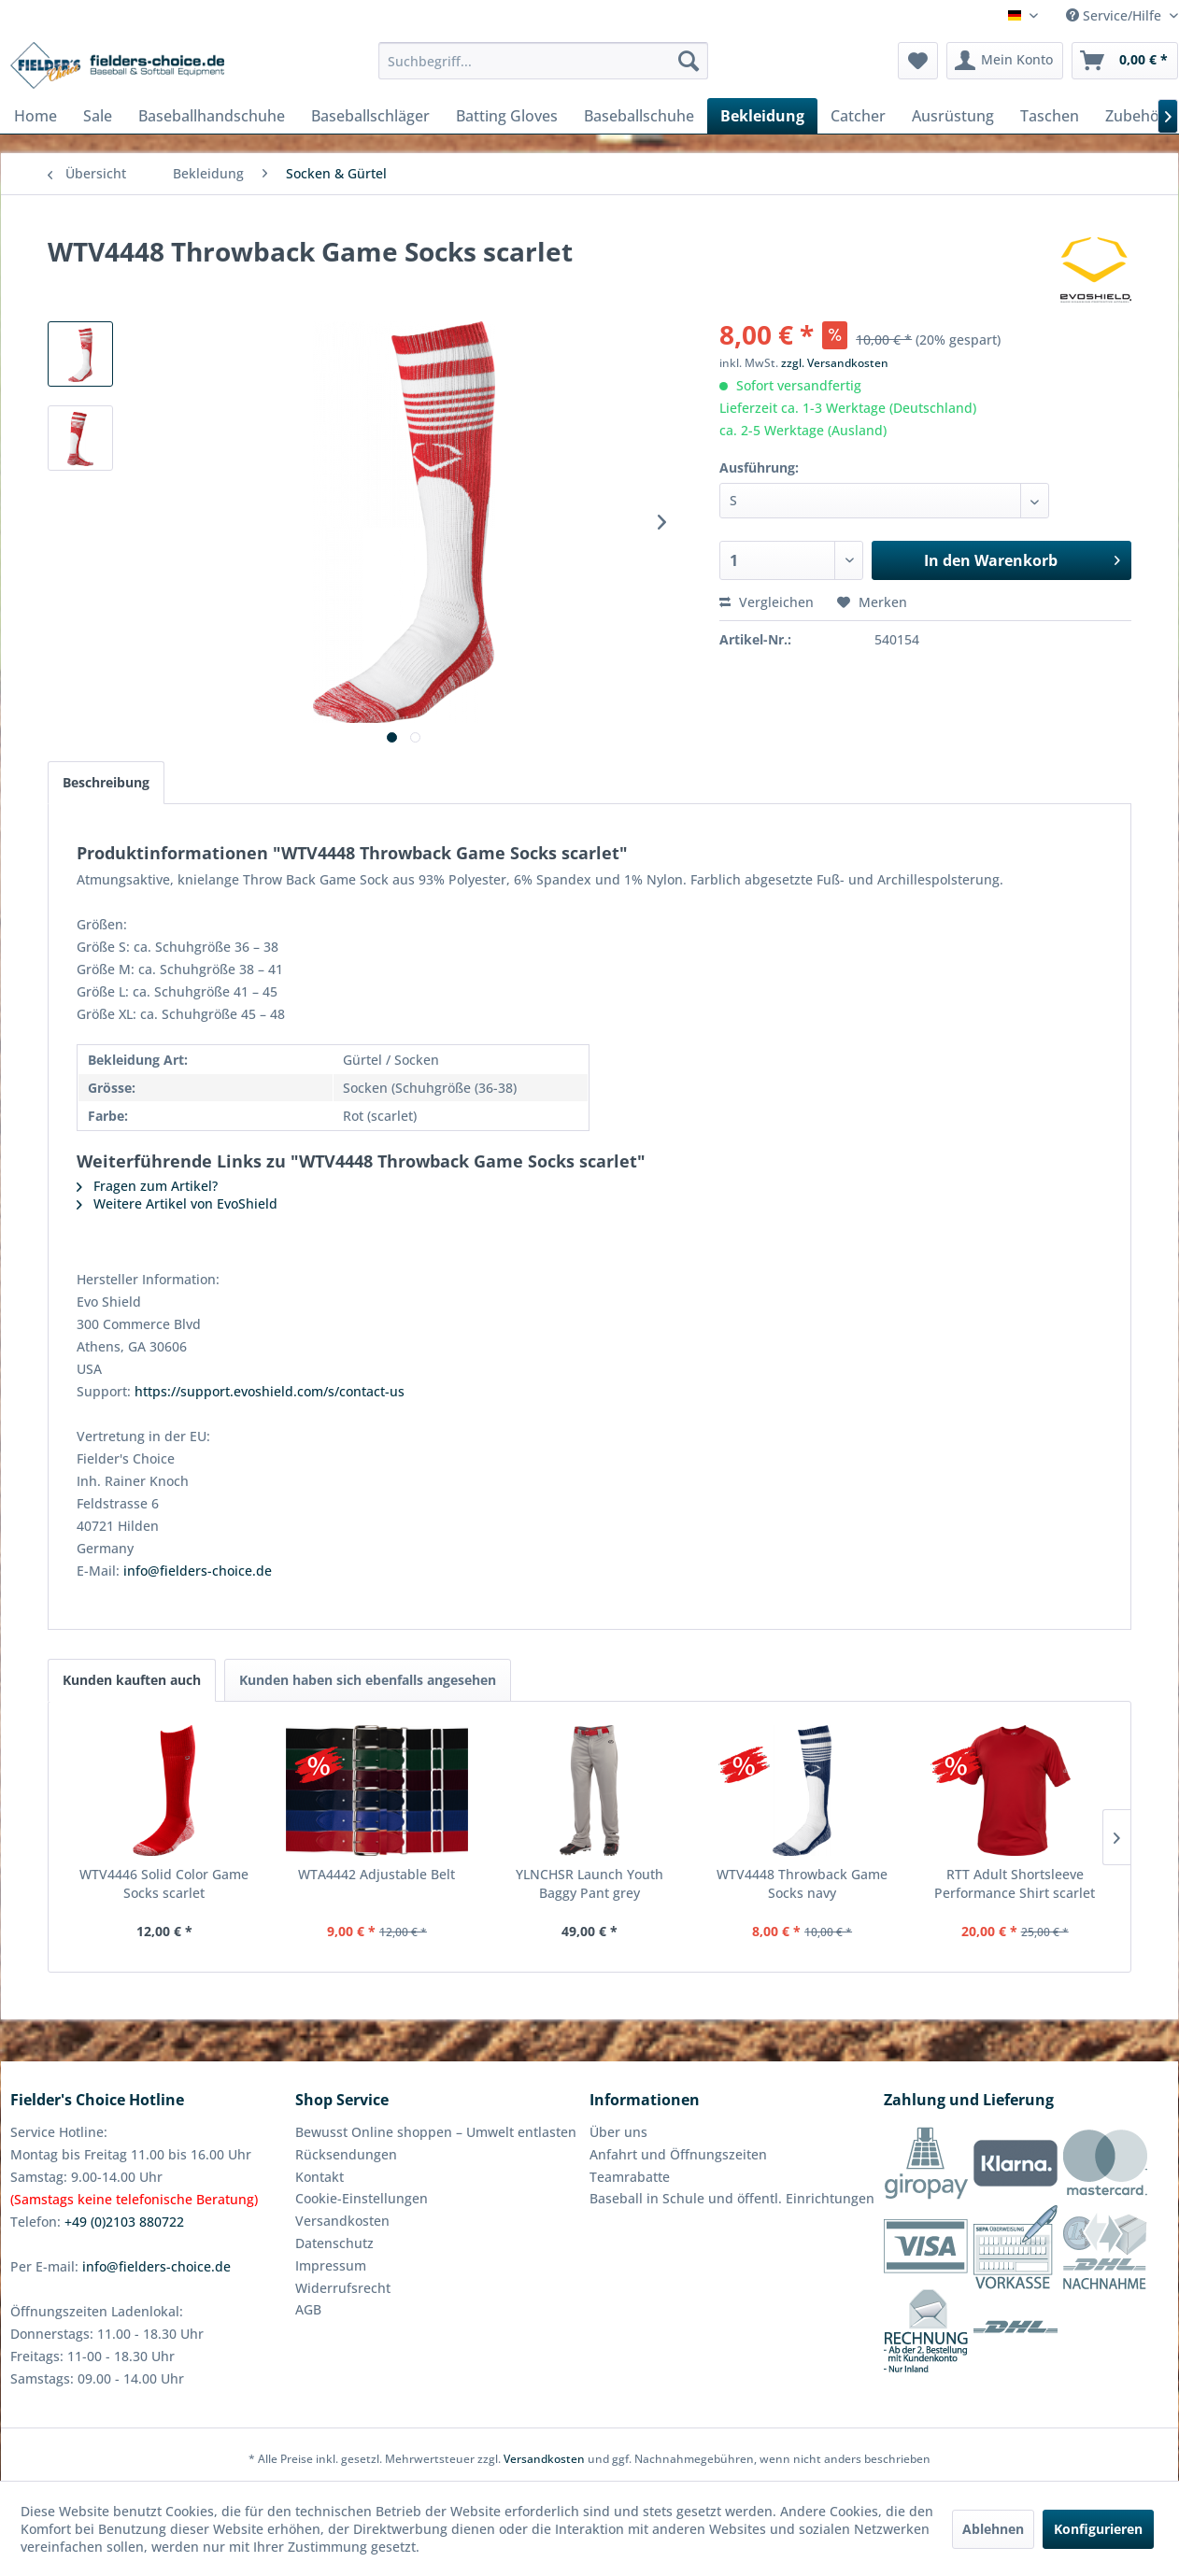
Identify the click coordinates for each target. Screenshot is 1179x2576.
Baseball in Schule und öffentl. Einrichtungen (732, 2198)
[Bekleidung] (762, 116)
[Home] (35, 116)
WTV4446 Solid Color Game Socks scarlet (164, 1883)
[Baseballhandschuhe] (211, 116)
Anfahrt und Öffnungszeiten (678, 2154)
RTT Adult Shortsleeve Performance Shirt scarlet (1014, 1883)
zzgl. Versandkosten (834, 363)
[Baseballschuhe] (639, 116)
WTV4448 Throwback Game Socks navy (802, 1883)
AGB (308, 2309)
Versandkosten (342, 2220)
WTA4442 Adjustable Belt (376, 1874)
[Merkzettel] (918, 60)
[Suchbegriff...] (543, 60)
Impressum (330, 2265)
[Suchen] (688, 60)
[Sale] (97, 116)
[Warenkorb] (1125, 60)
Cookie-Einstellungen (361, 2198)
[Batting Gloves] (507, 116)
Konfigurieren (1098, 2529)
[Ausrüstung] (953, 116)
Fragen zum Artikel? (147, 1186)
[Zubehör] (1135, 116)
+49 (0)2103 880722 (124, 2221)
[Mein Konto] (1004, 60)
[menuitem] (543, 60)
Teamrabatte (630, 2177)
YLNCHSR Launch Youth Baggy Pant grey (589, 1883)
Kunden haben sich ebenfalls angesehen (367, 1680)
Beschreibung (106, 782)
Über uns (618, 2132)
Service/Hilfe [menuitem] (1115, 15)
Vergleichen (766, 602)
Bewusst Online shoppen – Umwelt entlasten (435, 2132)
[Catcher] (858, 116)
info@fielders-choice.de (197, 1570)
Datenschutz (334, 2243)
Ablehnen (993, 2529)
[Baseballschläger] (370, 116)
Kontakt (319, 2177)
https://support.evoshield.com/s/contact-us (270, 1391)
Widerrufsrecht (343, 2288)
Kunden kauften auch (132, 1680)
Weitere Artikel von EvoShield (177, 1203)
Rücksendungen (346, 2154)
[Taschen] (1049, 116)
